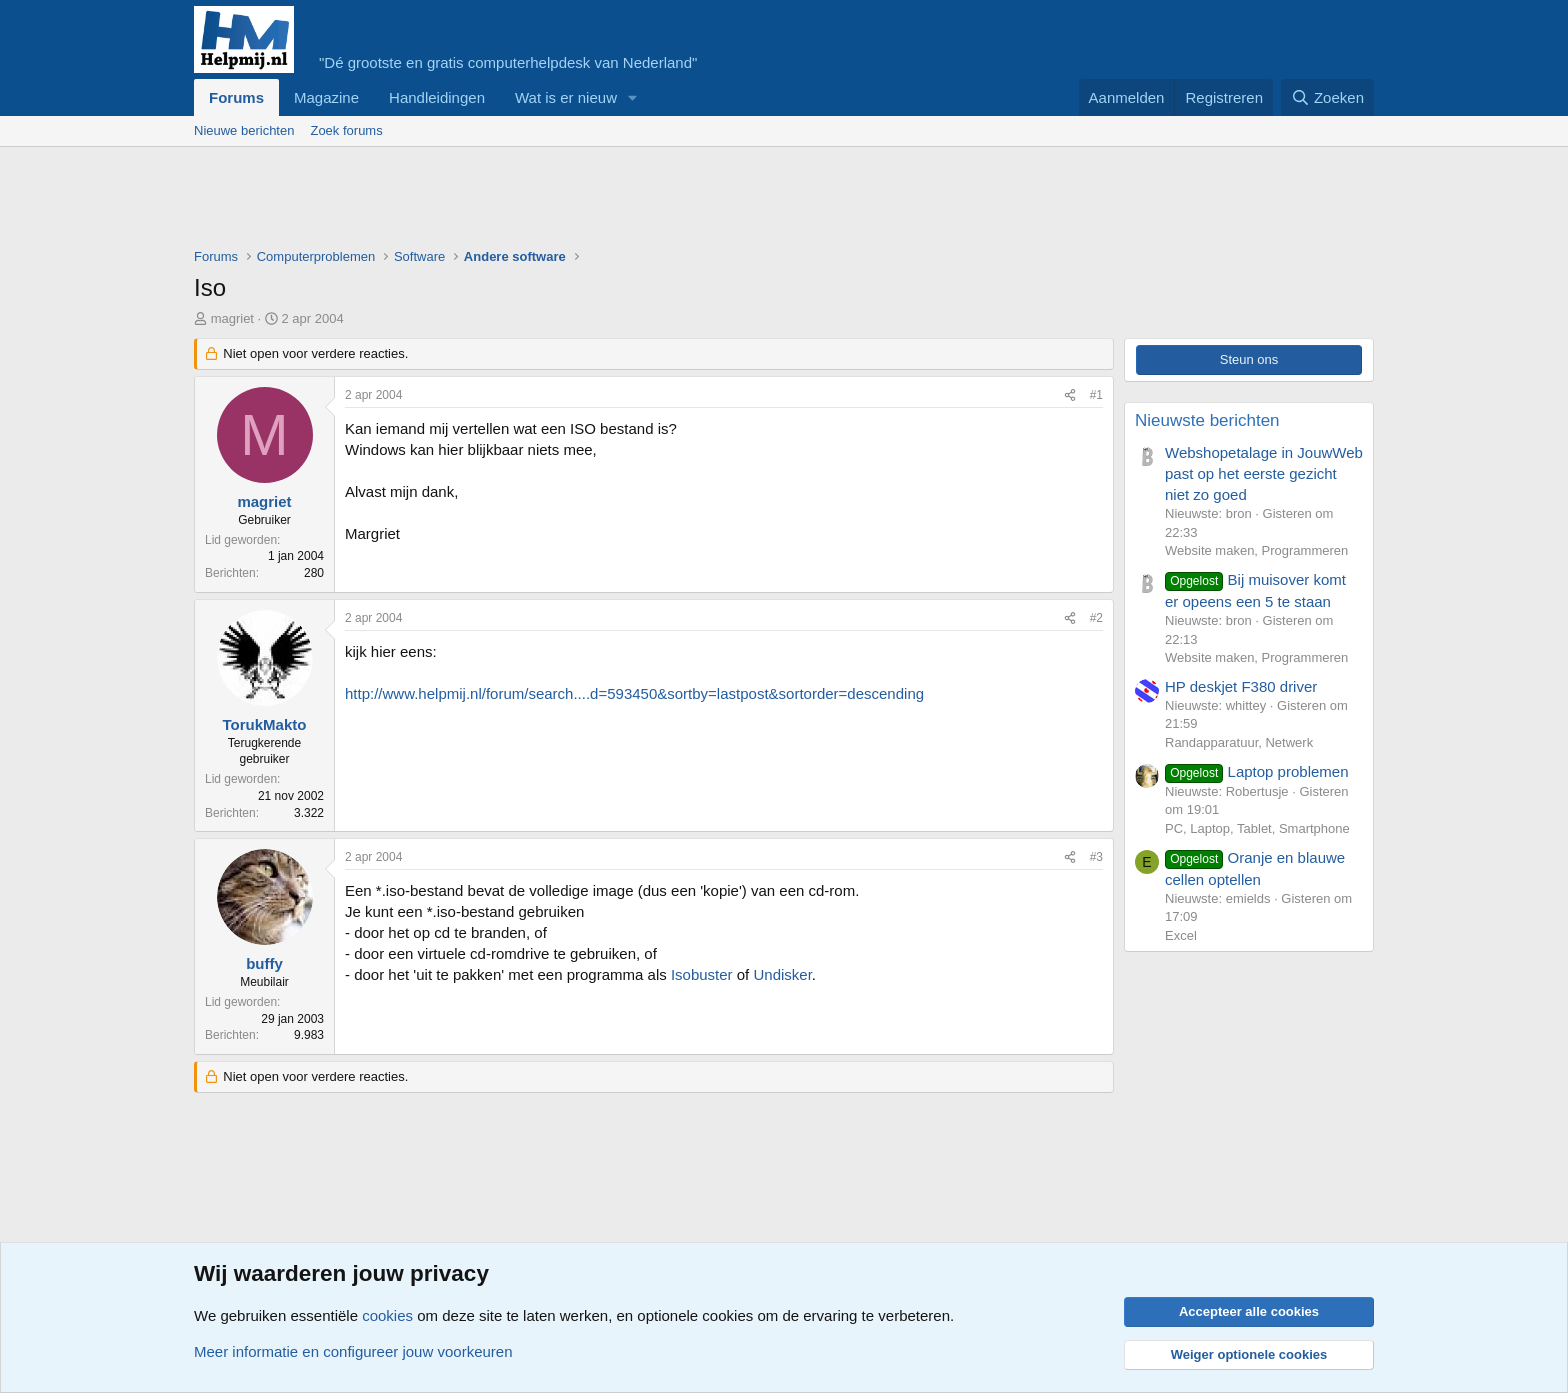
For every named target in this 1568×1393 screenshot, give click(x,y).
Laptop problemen (1257, 771)
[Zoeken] (1328, 97)
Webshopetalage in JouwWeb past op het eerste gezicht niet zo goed (1264, 473)
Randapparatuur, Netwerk (1239, 742)
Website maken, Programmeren (1256, 550)
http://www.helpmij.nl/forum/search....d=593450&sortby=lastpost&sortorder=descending (634, 693)
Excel (1181, 935)
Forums (236, 97)
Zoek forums (346, 130)
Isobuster (702, 974)
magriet (232, 318)
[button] (633, 97)
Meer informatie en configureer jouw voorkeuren (353, 1351)
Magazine (326, 97)
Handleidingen (437, 97)
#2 (1096, 618)
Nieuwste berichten (1207, 420)
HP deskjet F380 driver (1241, 686)
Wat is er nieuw (566, 97)
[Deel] (1070, 395)
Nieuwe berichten (244, 130)
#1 (1096, 395)
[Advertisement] (558, 202)
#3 (1096, 857)
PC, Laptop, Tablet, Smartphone (1257, 828)
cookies (387, 1315)
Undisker (782, 974)
